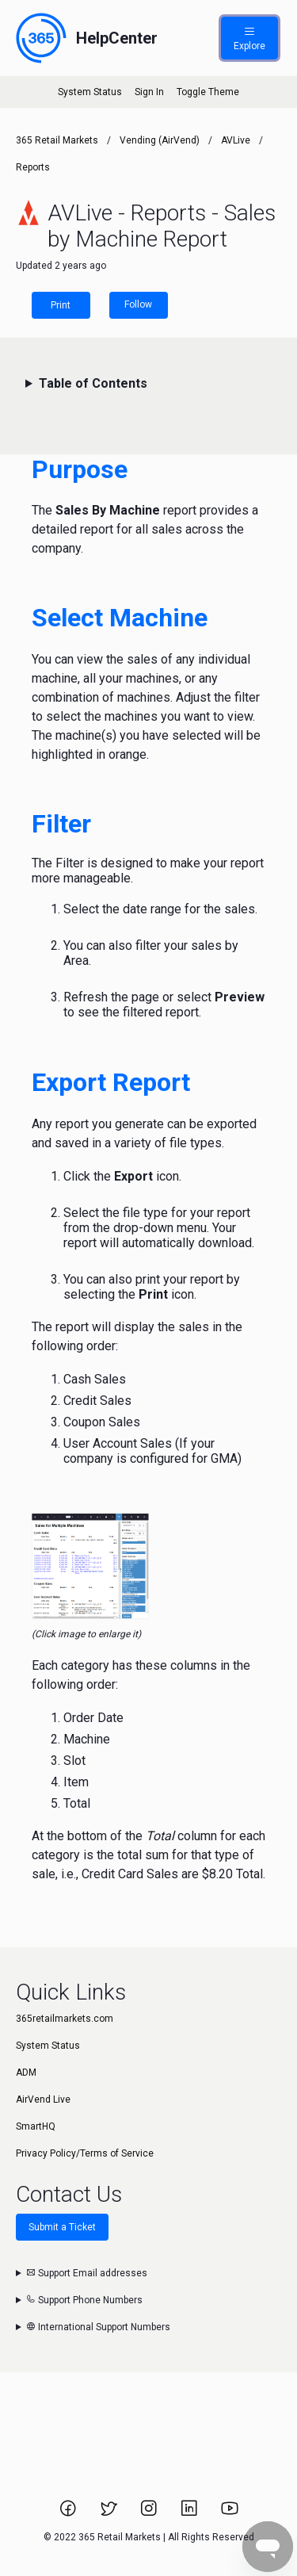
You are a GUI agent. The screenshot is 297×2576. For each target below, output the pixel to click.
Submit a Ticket (62, 2227)
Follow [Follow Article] (138, 304)
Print (60, 305)
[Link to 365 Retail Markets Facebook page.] (69, 2513)
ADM (26, 2072)
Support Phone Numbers (84, 2300)
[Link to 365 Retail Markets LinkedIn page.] (190, 2513)
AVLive (235, 140)
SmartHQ (35, 2126)
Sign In (149, 92)
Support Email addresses (86, 2273)
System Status (90, 92)
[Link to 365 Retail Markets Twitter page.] (109, 2513)
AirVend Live (43, 2099)
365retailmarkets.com (64, 2018)
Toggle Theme (208, 92)
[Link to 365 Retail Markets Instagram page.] (150, 2513)
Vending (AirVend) (160, 140)
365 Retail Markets (57, 140)
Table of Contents (93, 383)
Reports (33, 167)
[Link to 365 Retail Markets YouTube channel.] (230, 2513)
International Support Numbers (98, 2327)
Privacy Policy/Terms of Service (85, 2153)
